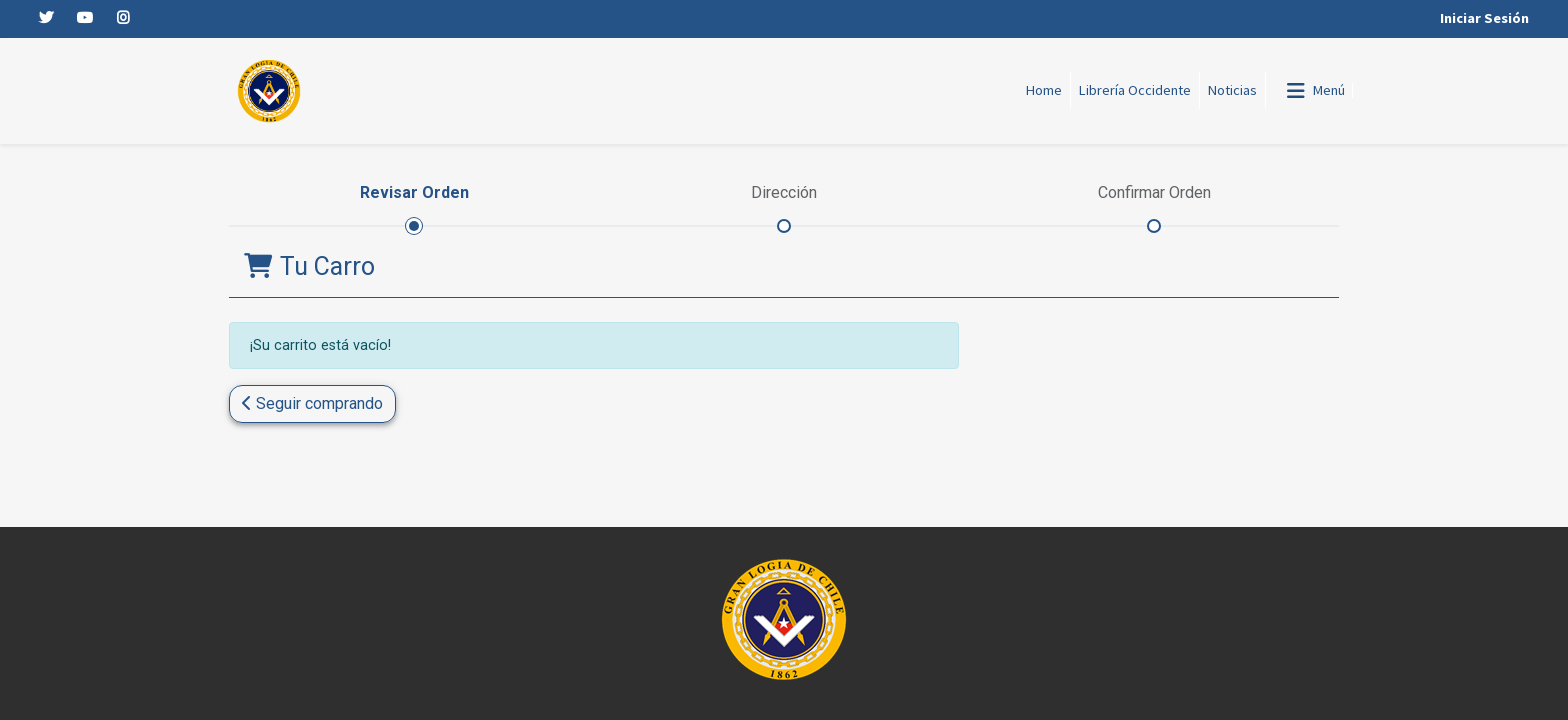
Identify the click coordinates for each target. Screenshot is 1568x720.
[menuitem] (1044, 91)
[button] (312, 404)
